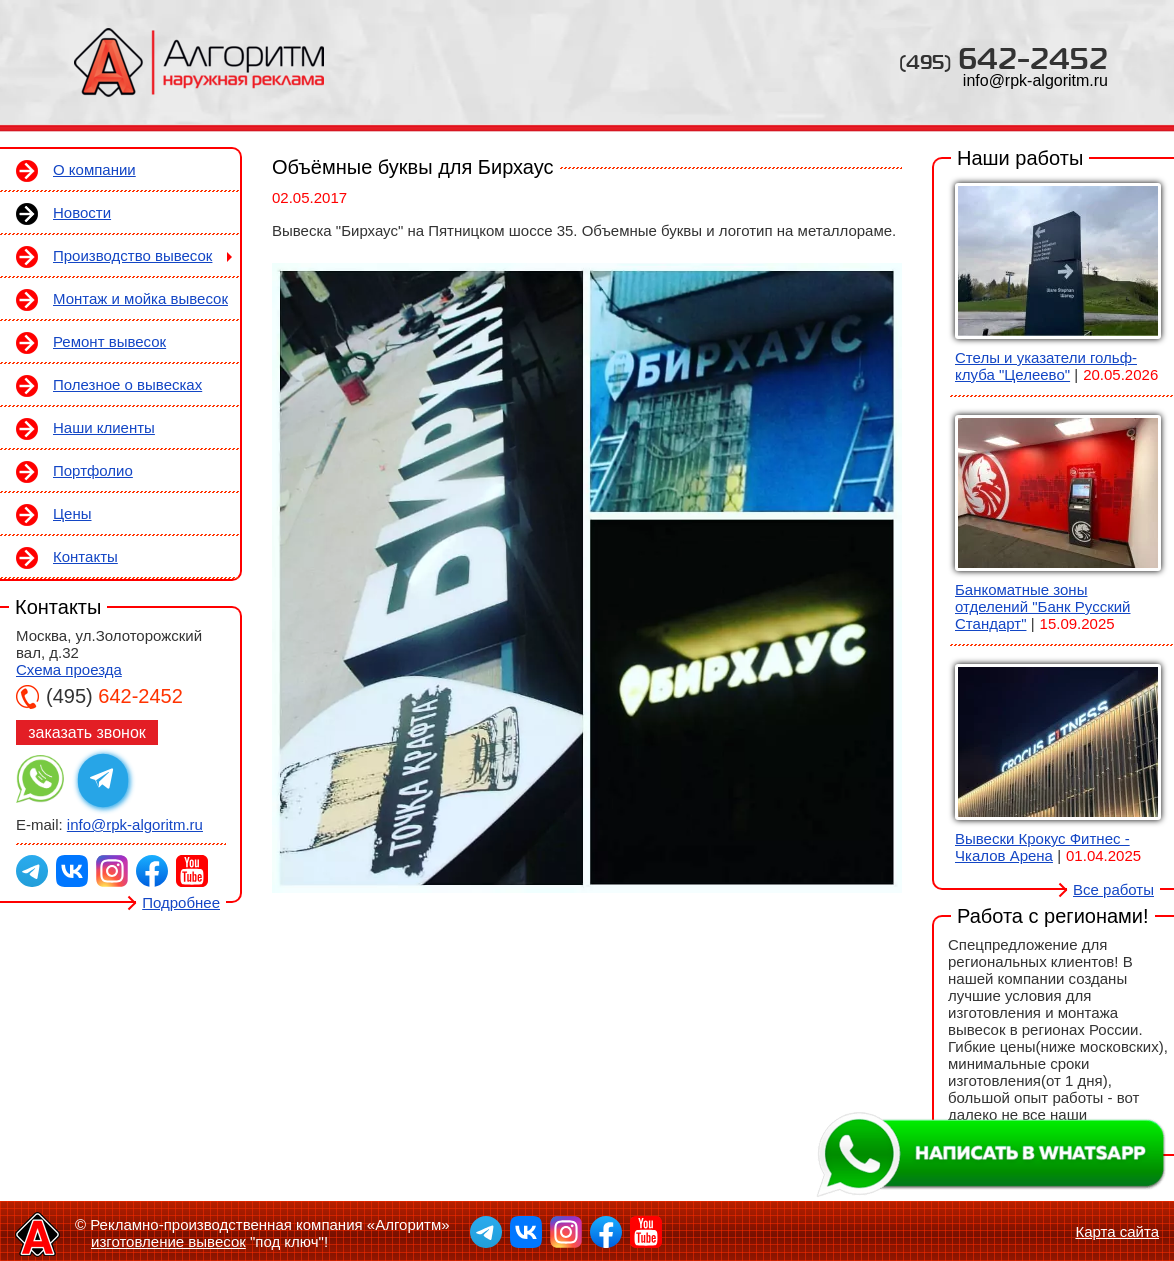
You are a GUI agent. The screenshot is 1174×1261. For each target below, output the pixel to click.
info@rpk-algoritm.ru (1035, 80)
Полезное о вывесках (127, 384)
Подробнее (181, 902)
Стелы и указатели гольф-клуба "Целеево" (1046, 366)
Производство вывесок (132, 255)
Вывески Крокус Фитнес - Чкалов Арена (1042, 847)
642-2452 (1003, 57)
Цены (72, 513)
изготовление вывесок (168, 1241)
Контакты (85, 556)
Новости (82, 212)
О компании (94, 169)
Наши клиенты (104, 427)
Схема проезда (69, 669)
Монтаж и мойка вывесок (140, 298)
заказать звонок (87, 732)
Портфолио (93, 470)
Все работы (1113, 889)
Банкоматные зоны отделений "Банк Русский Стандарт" (1042, 606)
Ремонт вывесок (109, 341)
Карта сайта (1117, 1231)
